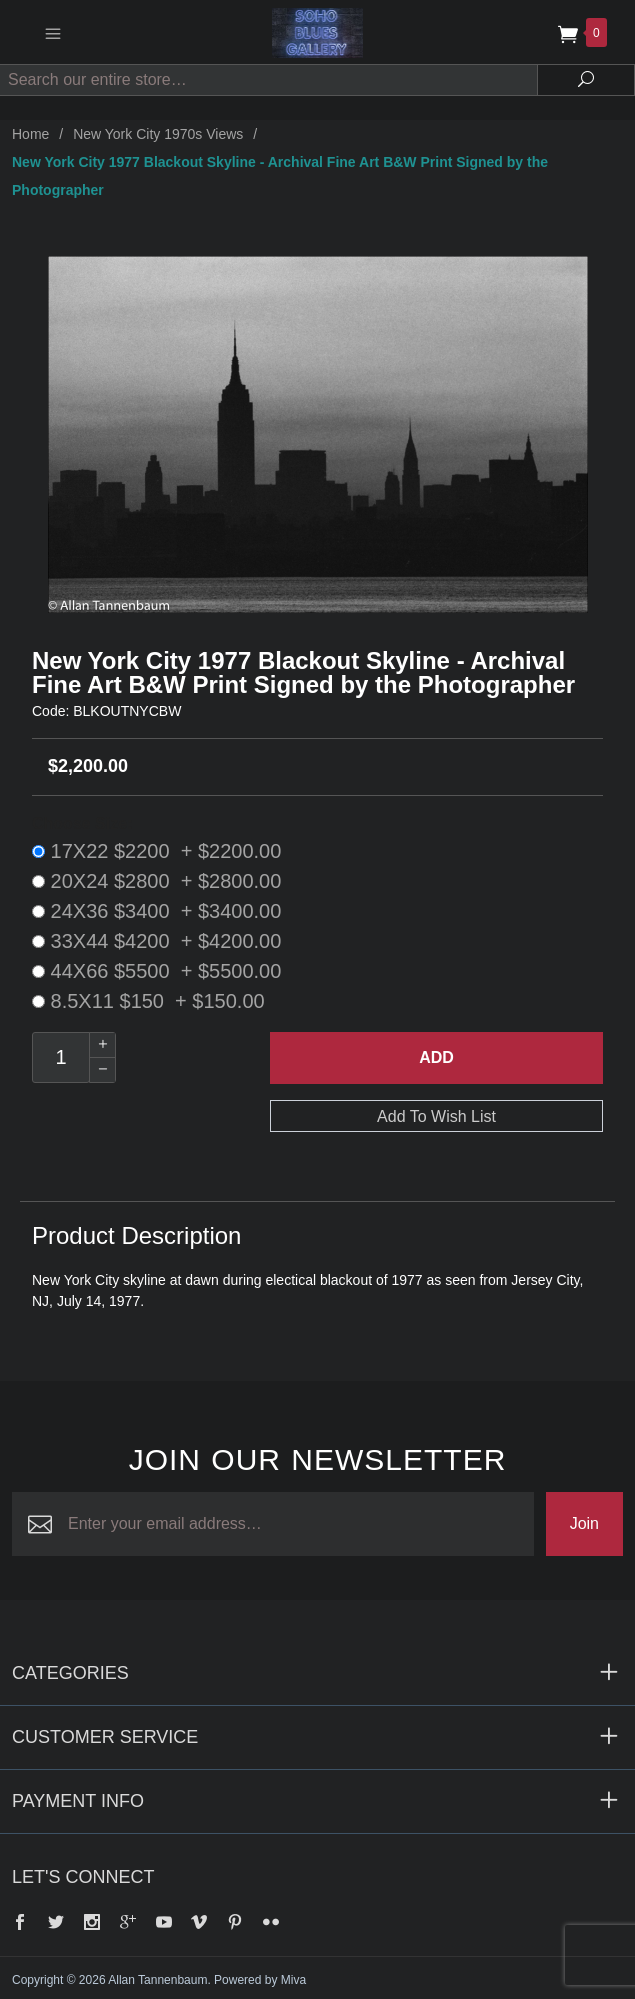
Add (436, 1057)
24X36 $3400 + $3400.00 (156, 911)
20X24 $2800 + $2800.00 (156, 881)
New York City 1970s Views (158, 134)
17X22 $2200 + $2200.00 (156, 851)
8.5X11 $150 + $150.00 (148, 1001)
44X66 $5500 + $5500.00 (156, 971)
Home (30, 134)
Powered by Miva (260, 1980)
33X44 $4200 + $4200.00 (156, 941)
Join (584, 1523)
